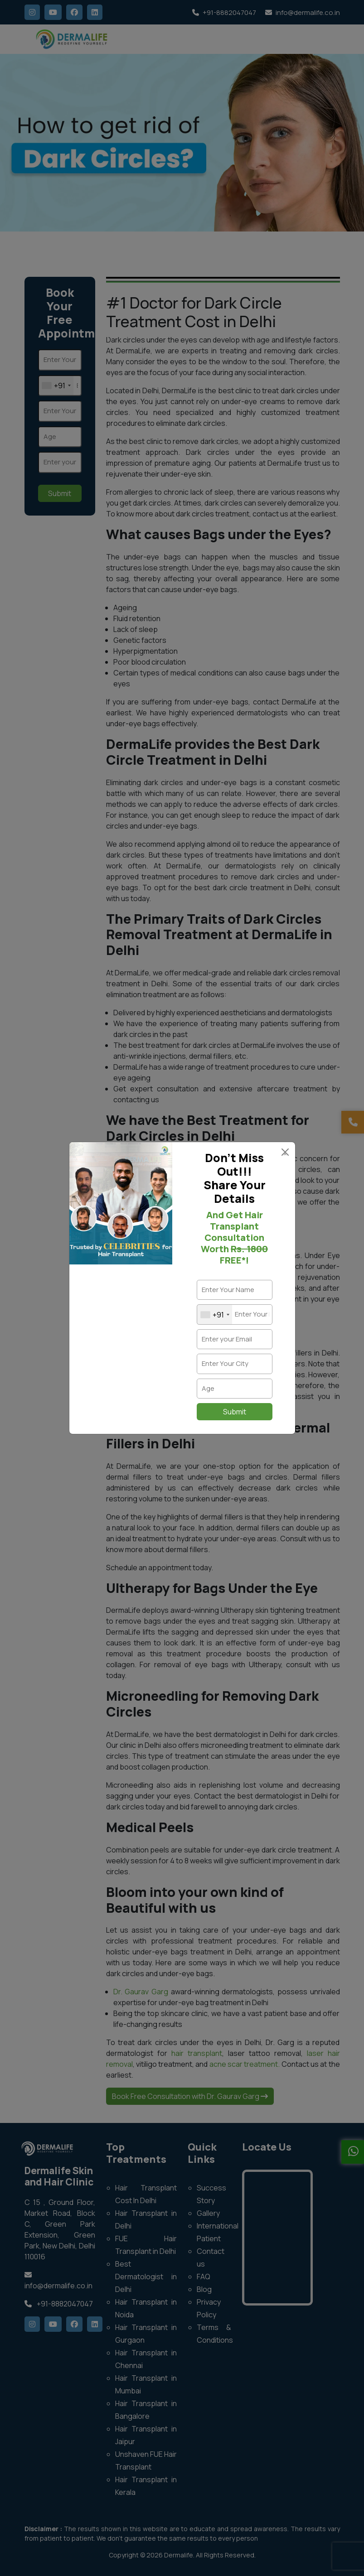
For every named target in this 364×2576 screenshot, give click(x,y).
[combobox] (214, 1314)
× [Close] (285, 1153)
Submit (234, 1412)
